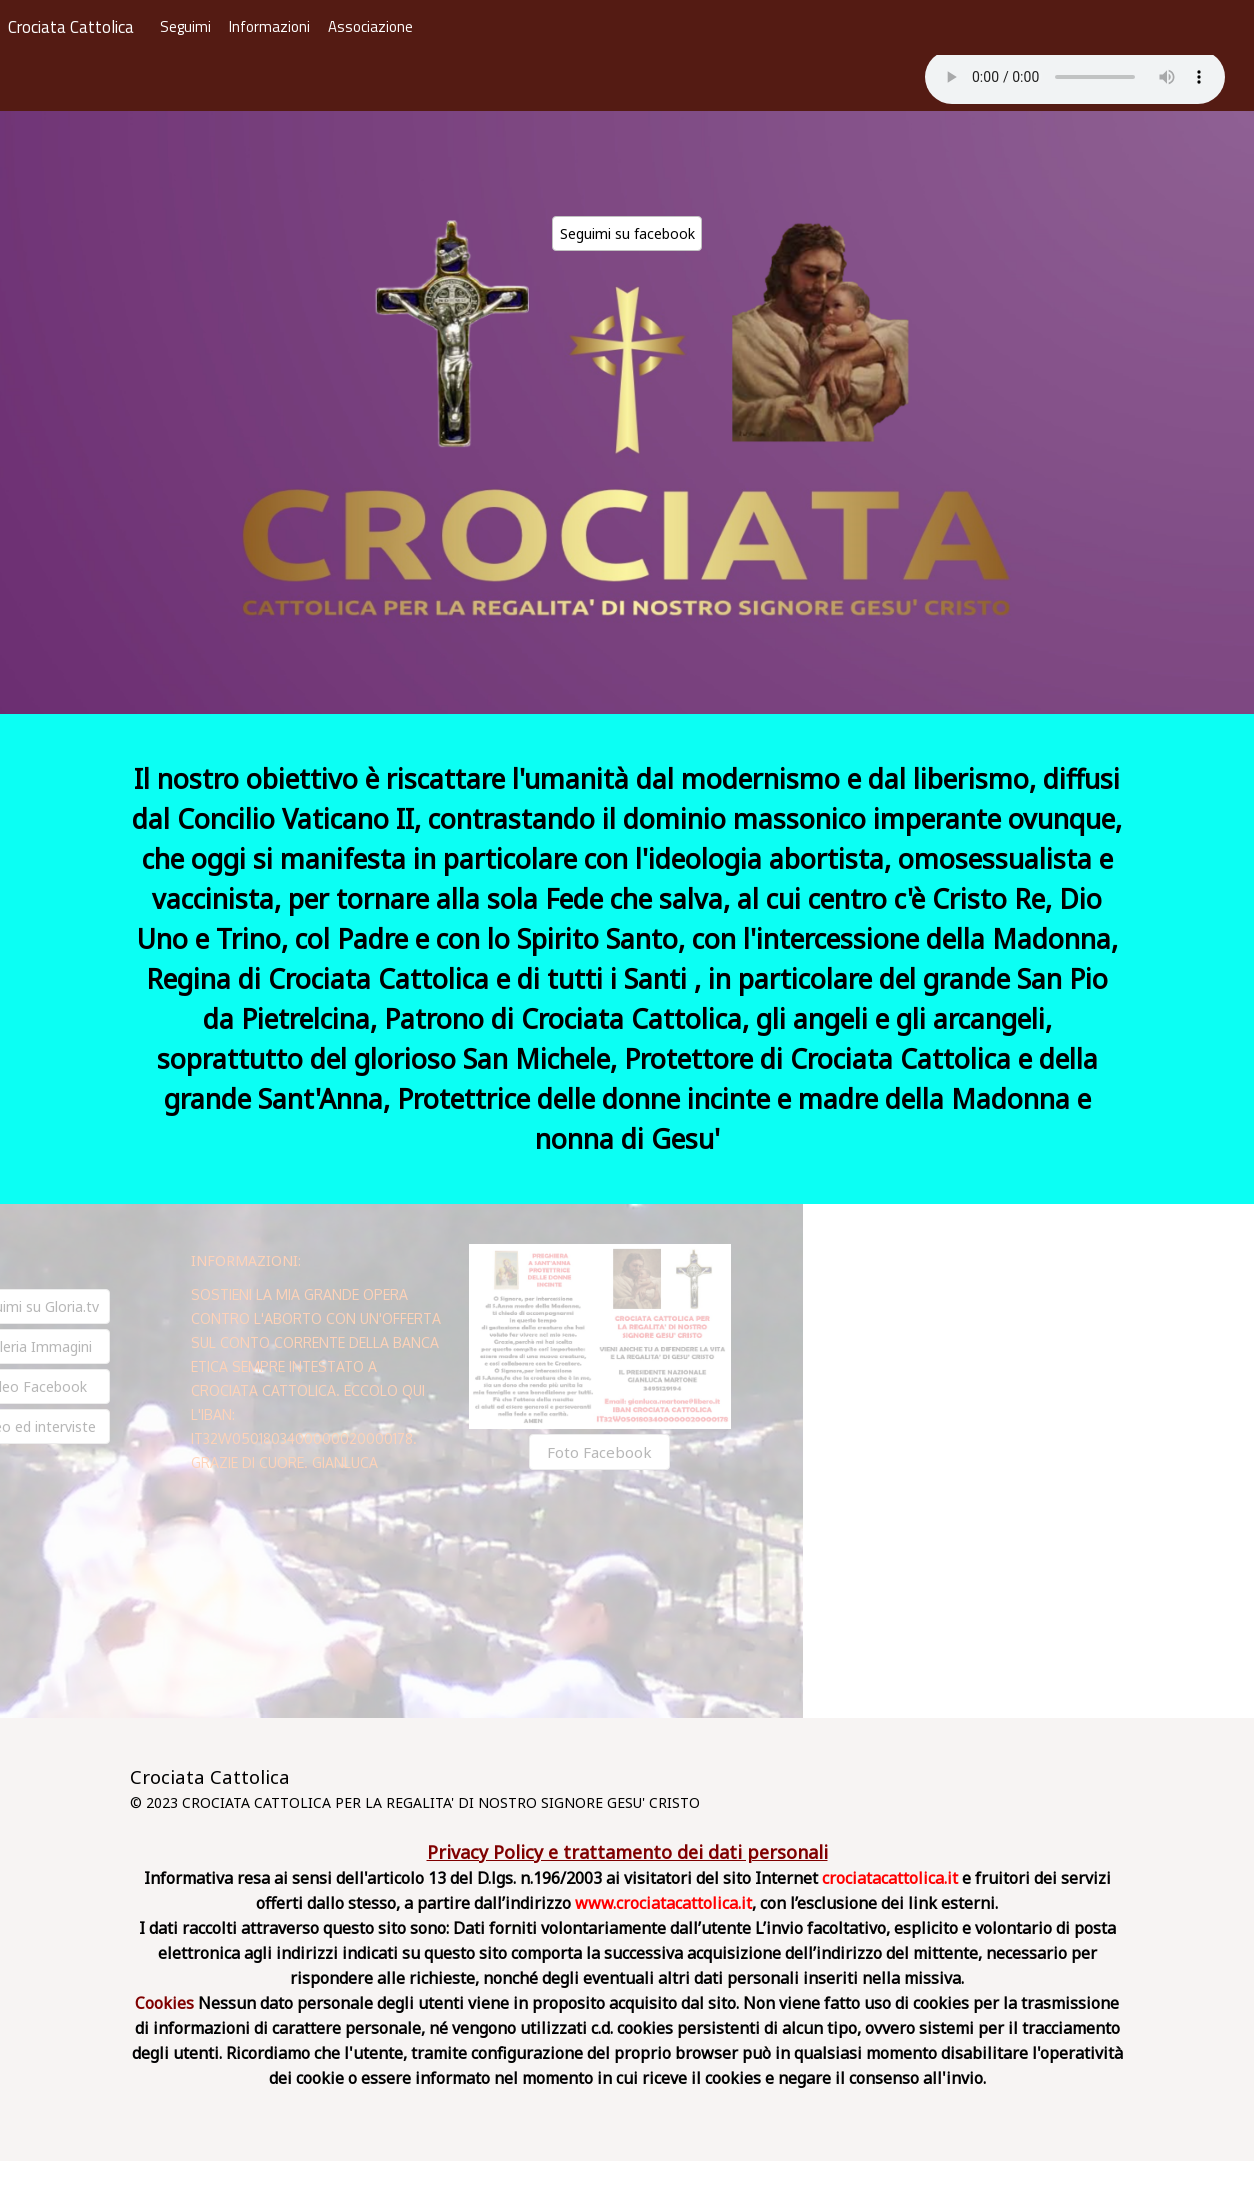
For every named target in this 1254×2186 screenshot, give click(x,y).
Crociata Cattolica (71, 27)
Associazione (370, 26)
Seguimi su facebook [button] (627, 233)
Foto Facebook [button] (583, 1452)
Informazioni (269, 26)
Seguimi (185, 26)
